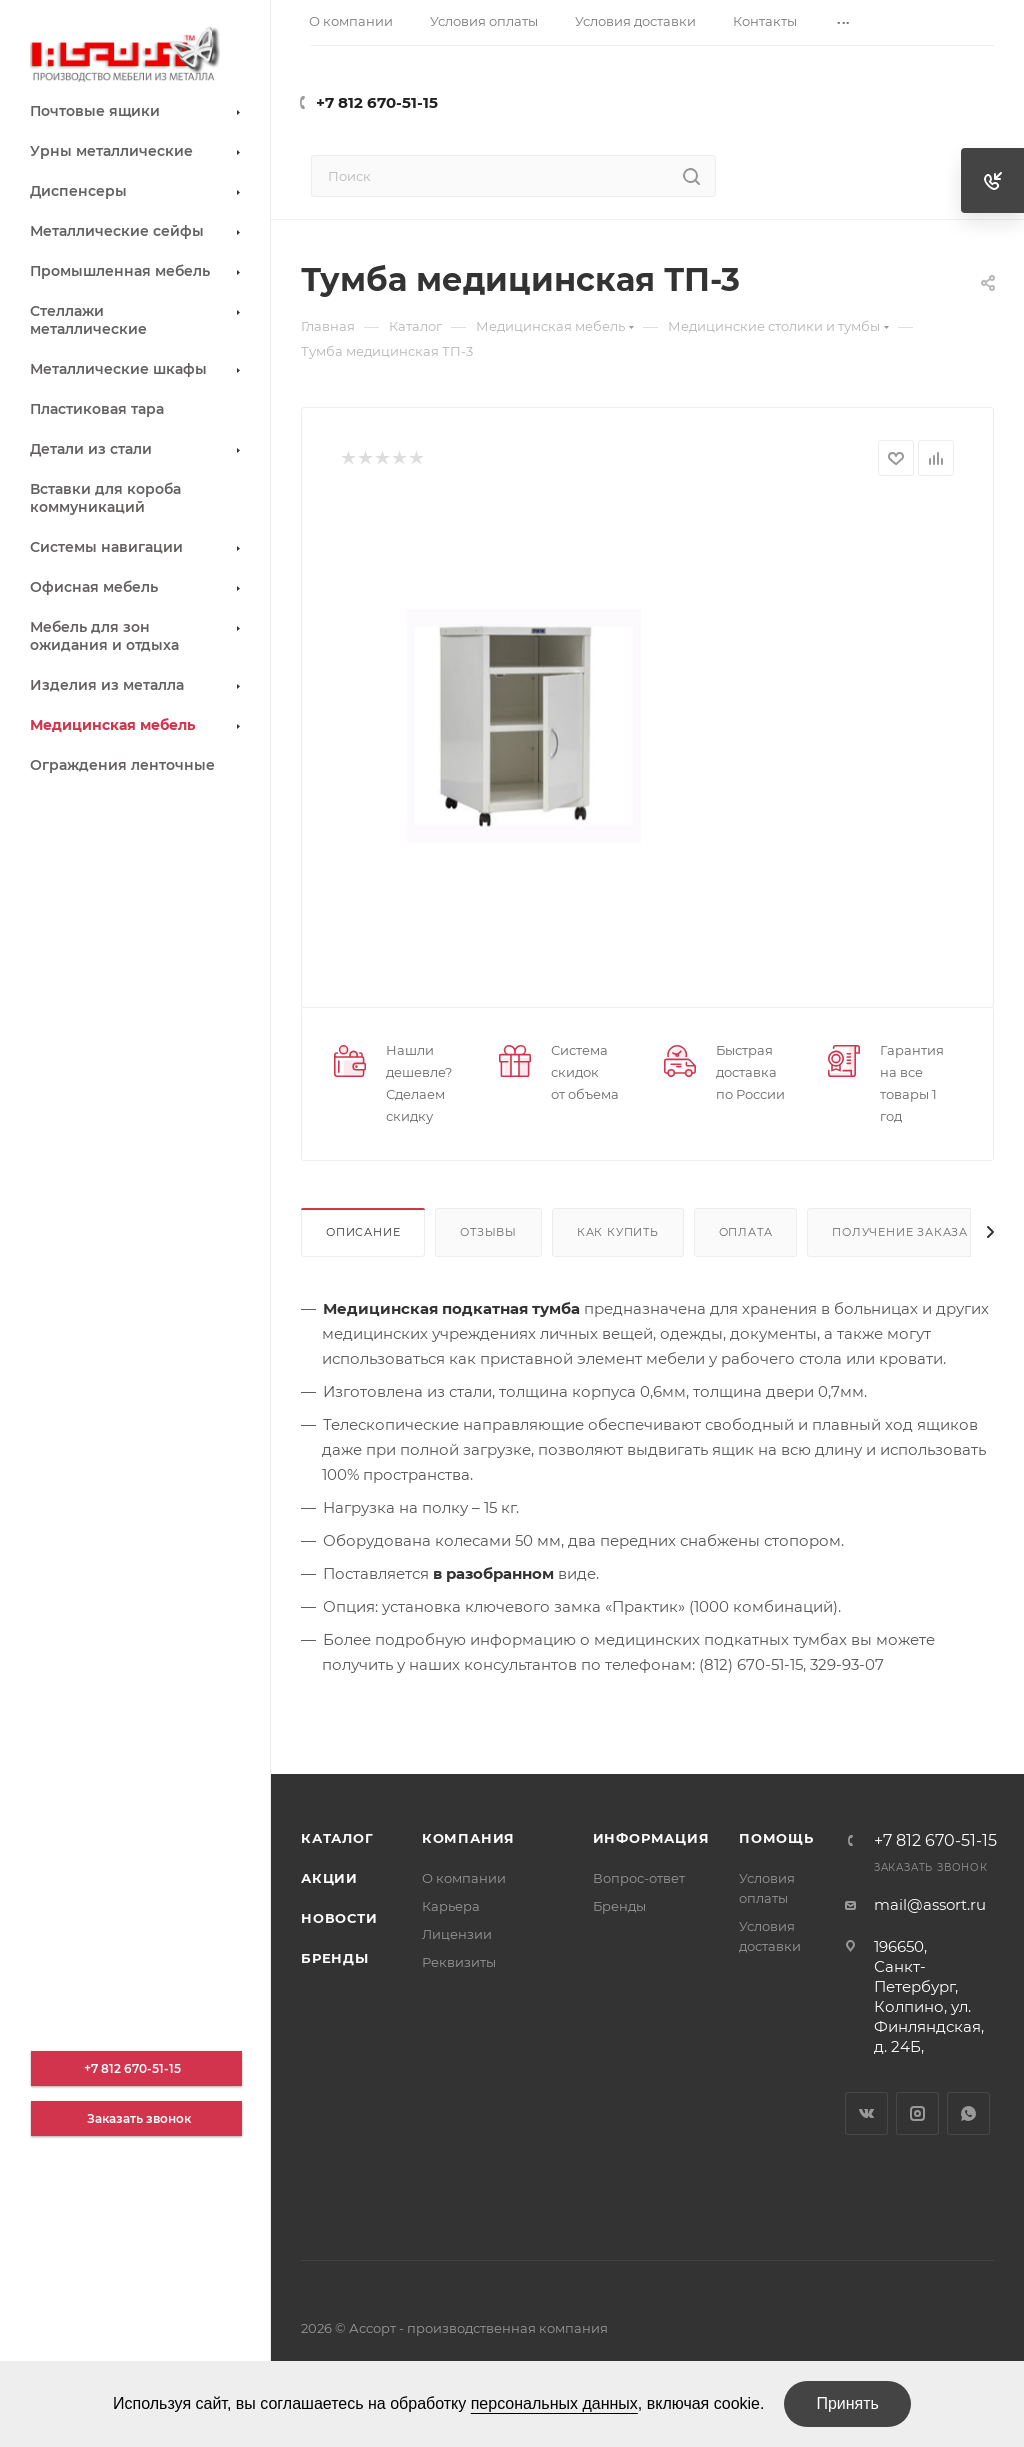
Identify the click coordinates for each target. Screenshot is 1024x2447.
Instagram (917, 2113)
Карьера (451, 1906)
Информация (651, 1838)
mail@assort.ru (930, 1904)
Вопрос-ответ (639, 1878)
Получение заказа (900, 1232)
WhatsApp (968, 2113)
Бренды (335, 1958)
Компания (468, 1838)
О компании (464, 1878)
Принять (847, 2403)
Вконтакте (866, 2113)
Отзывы (488, 1232)
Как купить (618, 1232)
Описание (363, 1232)
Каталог (337, 1838)
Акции (329, 1878)
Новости (339, 1918)
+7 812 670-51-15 (377, 102)
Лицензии (457, 1934)
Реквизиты (459, 1962)
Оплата (746, 1232)
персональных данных (554, 2403)
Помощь (776, 1838)
